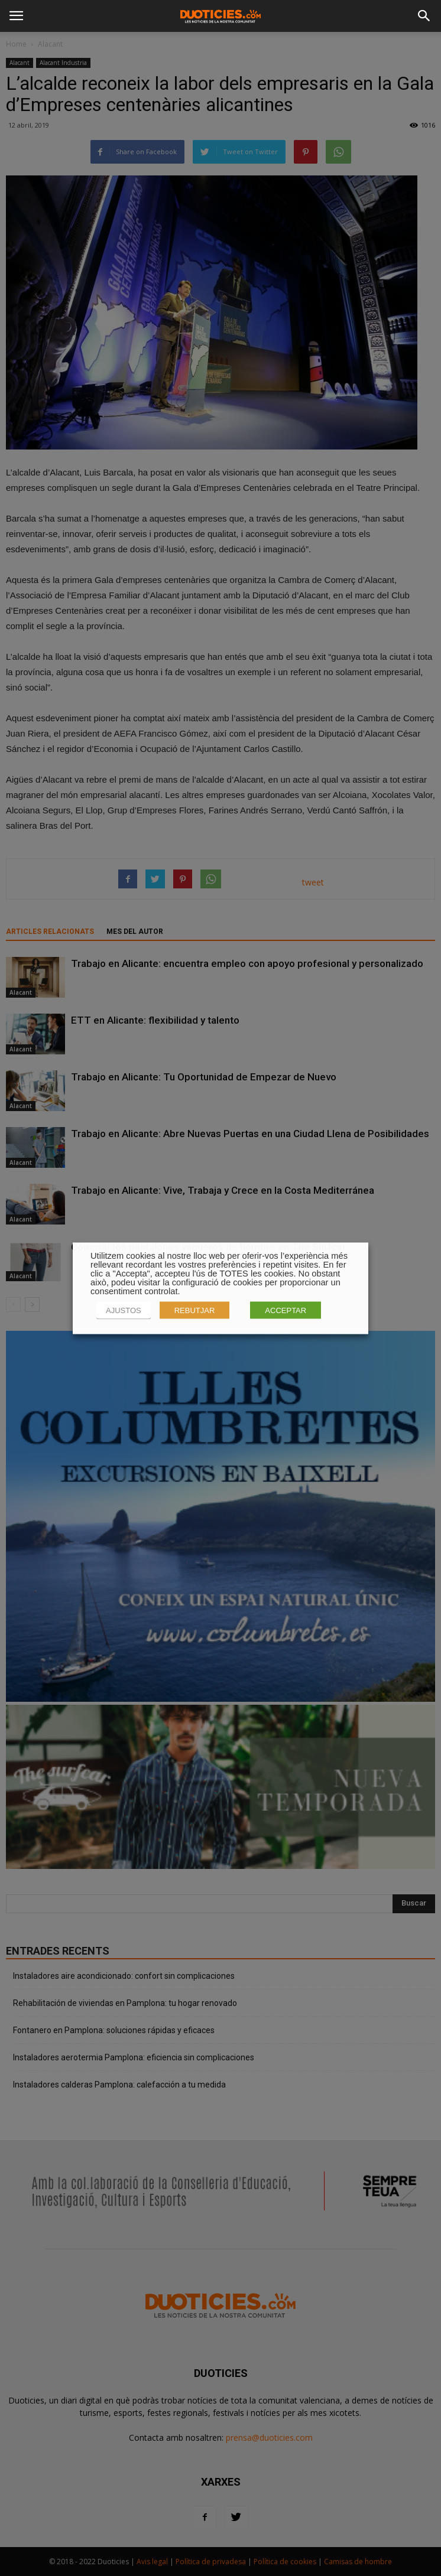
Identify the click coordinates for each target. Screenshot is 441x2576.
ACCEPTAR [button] (285, 1309)
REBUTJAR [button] (194, 1309)
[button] (424, 16)
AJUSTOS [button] (123, 1309)
